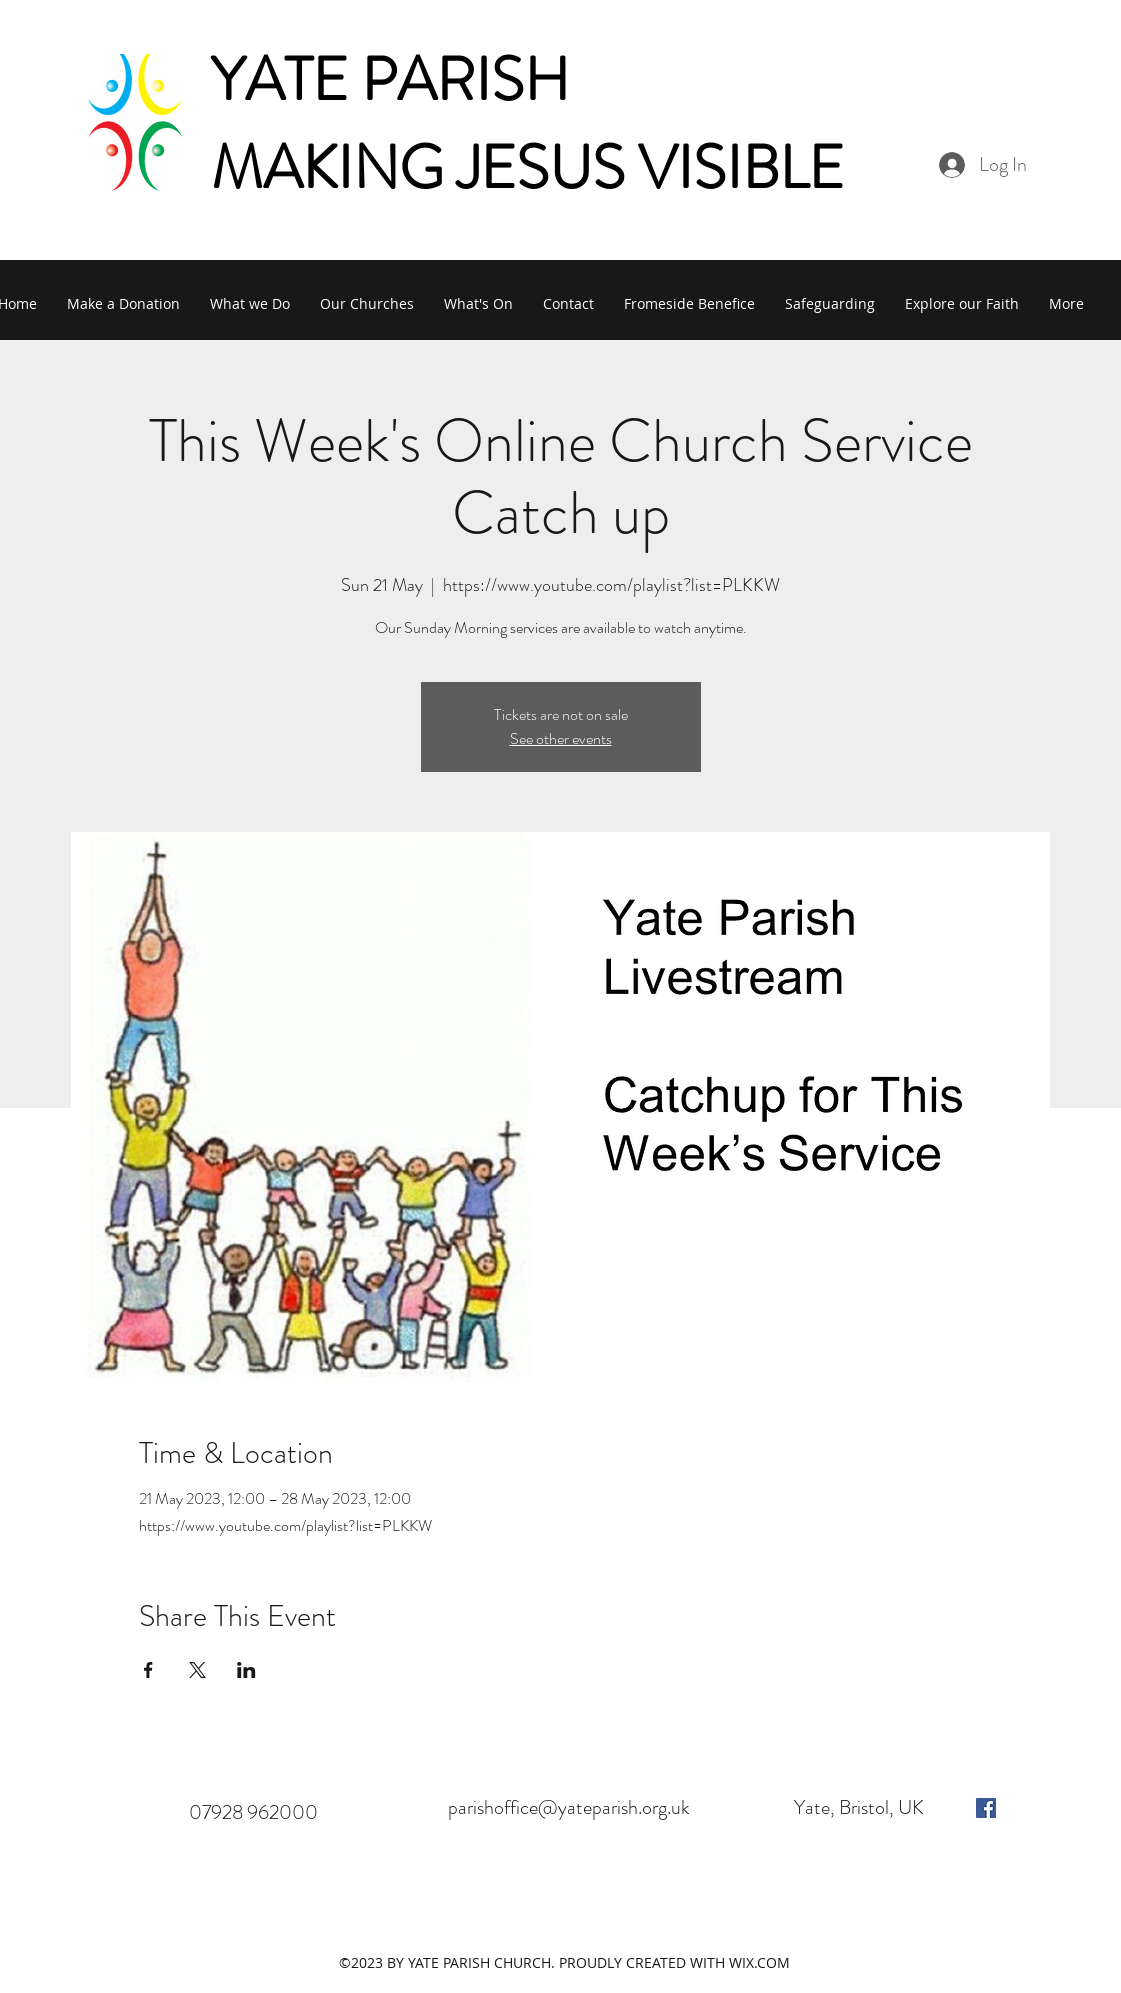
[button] (250, 304)
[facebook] (986, 1808)
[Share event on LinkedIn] (246, 1670)
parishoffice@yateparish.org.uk (569, 1807)
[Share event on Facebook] (148, 1670)
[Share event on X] (197, 1670)
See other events (561, 738)
